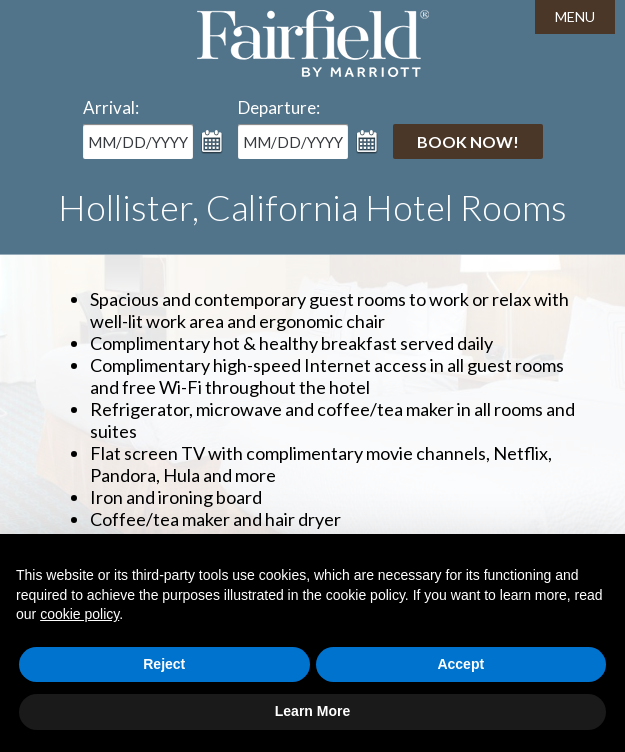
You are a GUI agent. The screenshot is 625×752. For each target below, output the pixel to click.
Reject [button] (164, 664)
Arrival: (111, 107)
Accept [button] (460, 664)
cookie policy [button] (79, 614)
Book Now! (468, 141)
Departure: (279, 107)
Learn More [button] (312, 711)
